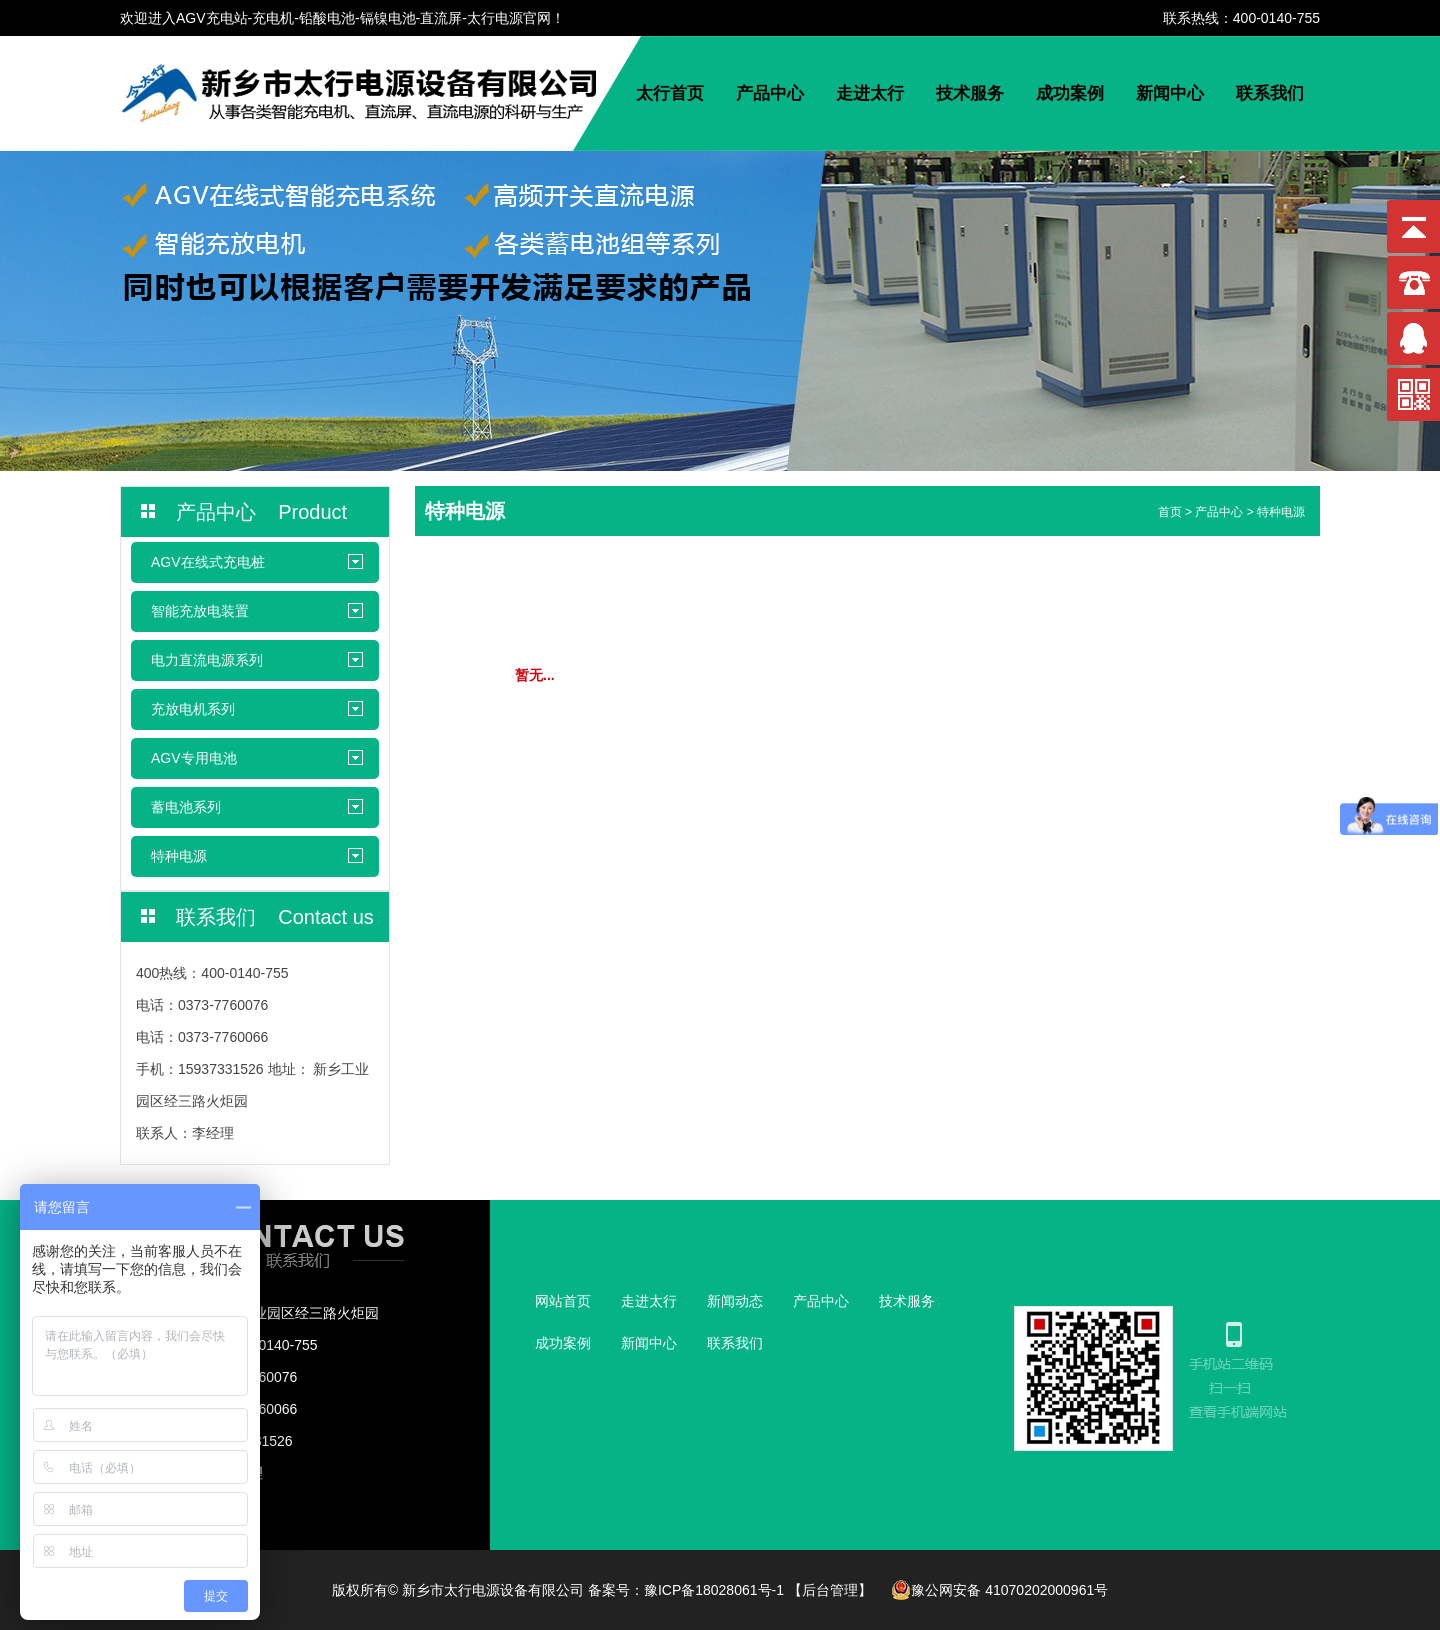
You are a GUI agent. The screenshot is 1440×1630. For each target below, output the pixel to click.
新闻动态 (735, 1301)
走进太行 (870, 93)
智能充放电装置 (200, 611)
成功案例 (1070, 93)
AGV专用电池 (194, 758)
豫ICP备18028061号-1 (714, 1590)
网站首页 (563, 1301)
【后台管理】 (830, 1590)
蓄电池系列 (186, 807)
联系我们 (1270, 93)
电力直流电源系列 (207, 660)
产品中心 (770, 93)
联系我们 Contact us (275, 917)
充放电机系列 (193, 709)
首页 (1170, 512)
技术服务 (970, 93)
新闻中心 (1170, 93)
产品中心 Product (261, 512)
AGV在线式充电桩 (208, 562)
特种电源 (179, 856)
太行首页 (670, 93)
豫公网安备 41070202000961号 (999, 1590)
